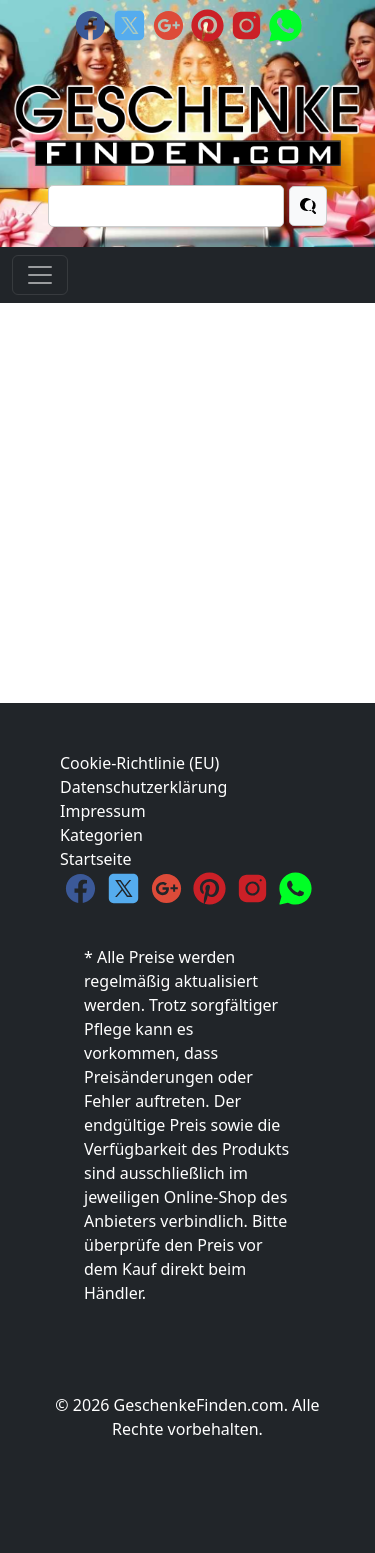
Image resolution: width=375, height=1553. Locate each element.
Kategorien (101, 835)
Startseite (96, 859)
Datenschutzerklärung (143, 787)
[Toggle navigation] (40, 275)
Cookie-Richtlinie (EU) (139, 763)
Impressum (103, 811)
